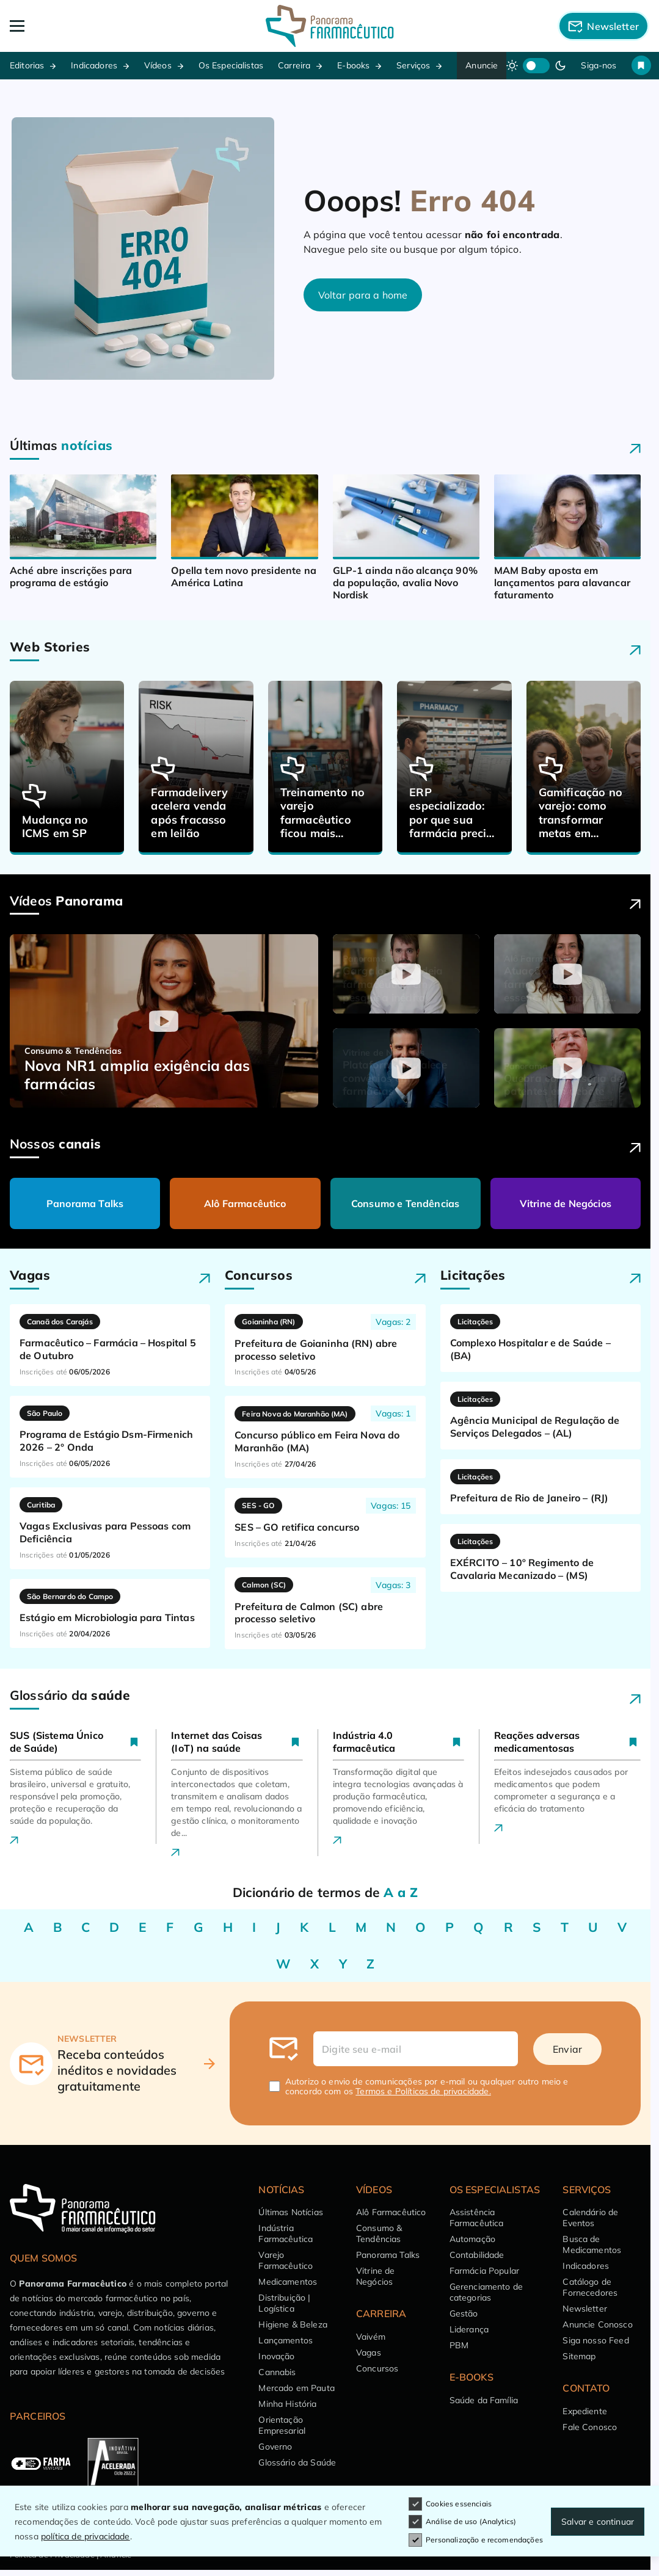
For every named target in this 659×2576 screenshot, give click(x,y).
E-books (353, 65)
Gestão (464, 2313)
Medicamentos (287, 2281)
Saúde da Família (484, 2400)
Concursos (377, 2368)
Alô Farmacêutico (245, 1203)
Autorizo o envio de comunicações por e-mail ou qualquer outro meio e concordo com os (427, 2086)
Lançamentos (285, 2340)
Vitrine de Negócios (565, 1203)
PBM (459, 2345)
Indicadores (94, 65)
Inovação (276, 2356)
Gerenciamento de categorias (486, 2292)
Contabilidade (477, 2254)
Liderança (469, 2329)
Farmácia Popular (485, 2270)
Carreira (294, 65)
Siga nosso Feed (595, 2340)
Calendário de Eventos (590, 2218)
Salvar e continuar (597, 2521)
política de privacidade (85, 2536)
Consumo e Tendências (405, 1203)
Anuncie (481, 65)
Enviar (567, 2049)
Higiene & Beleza (292, 2324)
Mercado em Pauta (296, 2387)
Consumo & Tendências (379, 2233)
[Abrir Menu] (73, 26)
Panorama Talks (84, 1203)
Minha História (287, 2403)
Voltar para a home (363, 295)
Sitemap (579, 2356)
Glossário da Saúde (297, 2462)
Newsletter (585, 2308)
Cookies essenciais (450, 2504)
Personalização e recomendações (476, 2540)
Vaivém (370, 2336)
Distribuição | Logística (284, 2303)
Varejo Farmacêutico (285, 2260)
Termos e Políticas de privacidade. (422, 2091)
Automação (472, 2238)
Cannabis (277, 2372)
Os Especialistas (231, 65)
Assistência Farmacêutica (477, 2218)
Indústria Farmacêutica (285, 2233)
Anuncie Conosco (597, 2324)
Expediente (585, 2411)
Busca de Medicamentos (592, 2244)
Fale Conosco (590, 2427)
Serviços (413, 65)
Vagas (368, 2352)
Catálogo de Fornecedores (590, 2287)
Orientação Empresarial (281, 2425)
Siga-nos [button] (598, 65)
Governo (275, 2446)
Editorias (27, 65)
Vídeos (158, 65)
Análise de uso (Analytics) (462, 2521)
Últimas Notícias (290, 2212)
